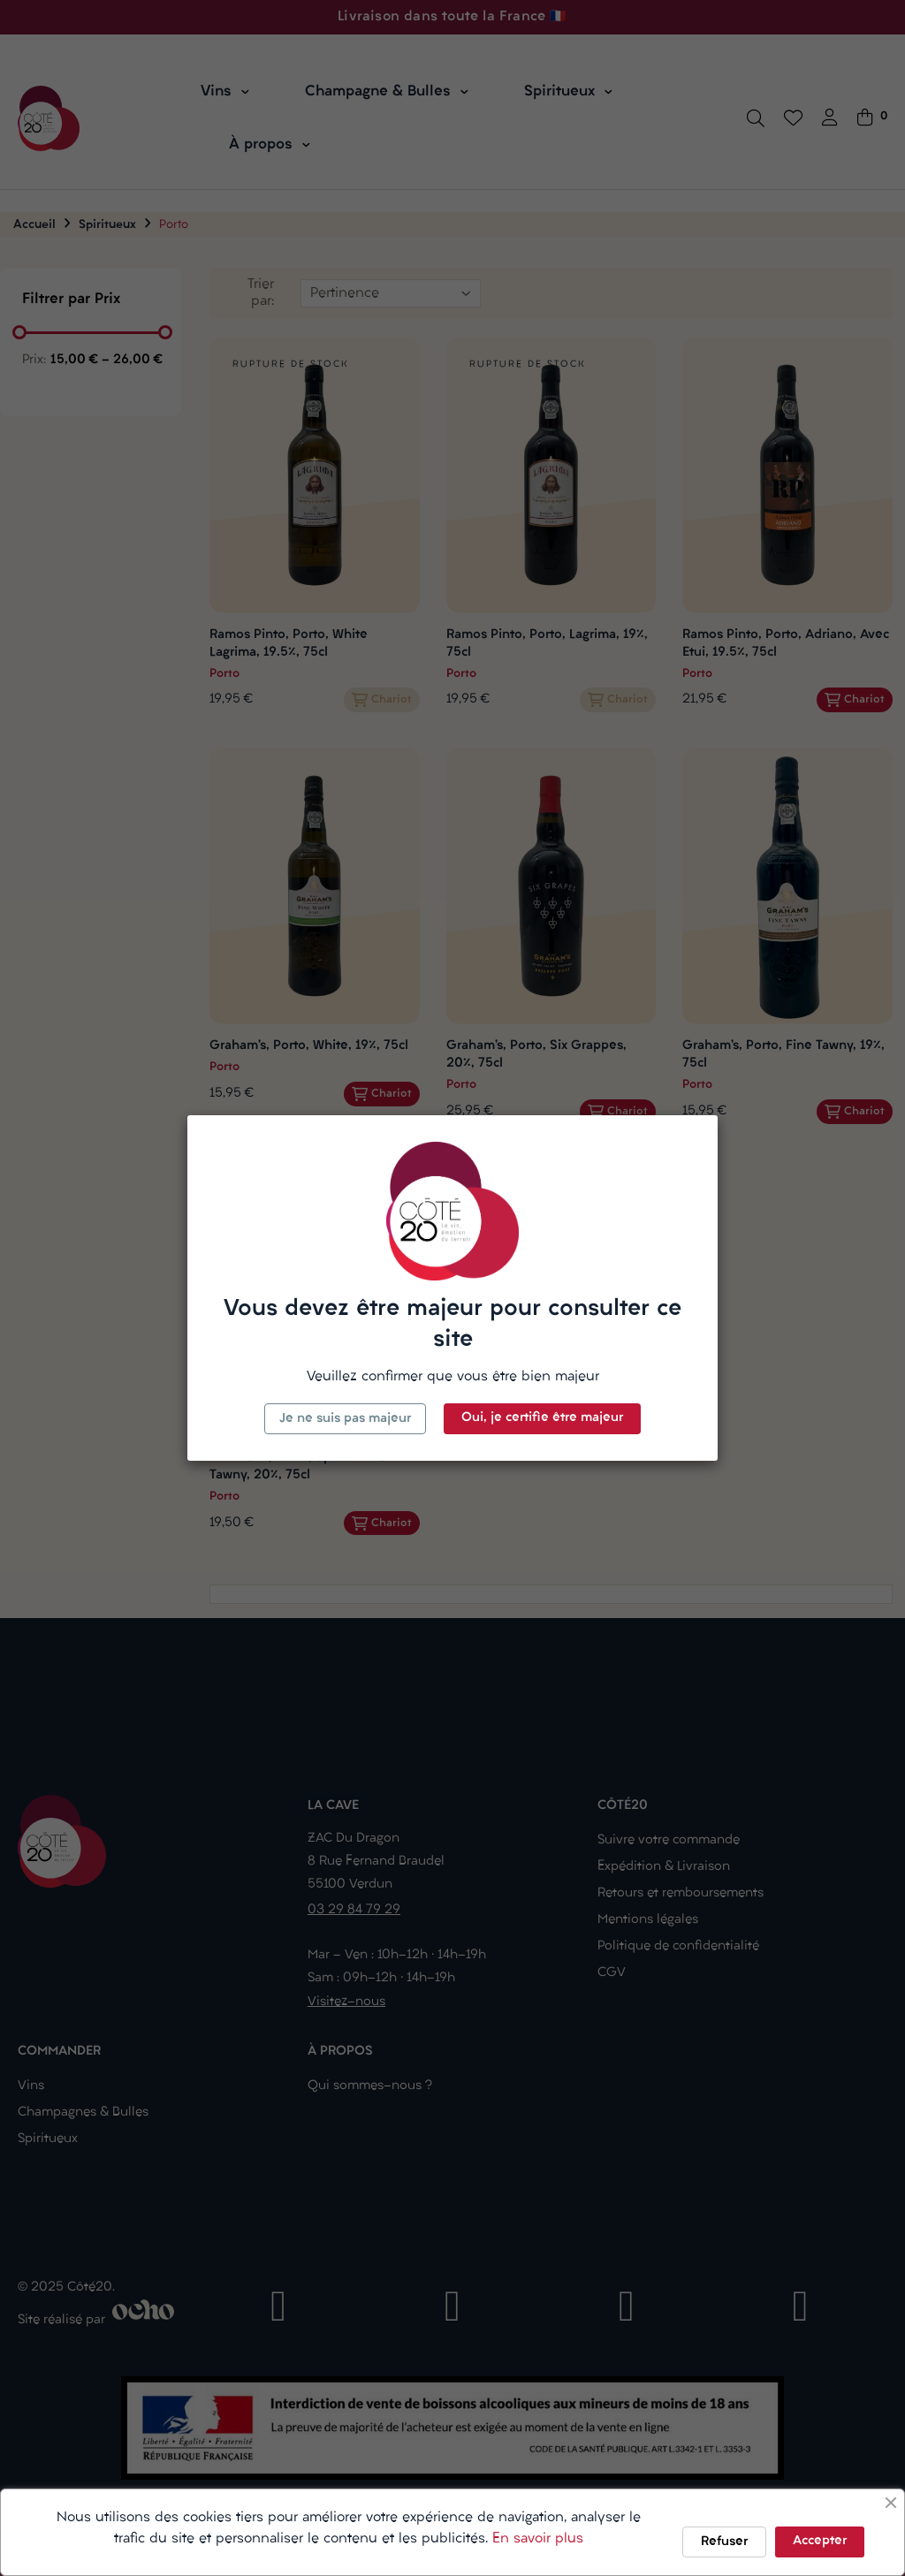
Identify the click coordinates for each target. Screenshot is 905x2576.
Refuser (724, 2542)
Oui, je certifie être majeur (542, 1418)
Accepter (820, 2541)
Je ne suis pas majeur (345, 1418)
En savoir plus (537, 2539)
